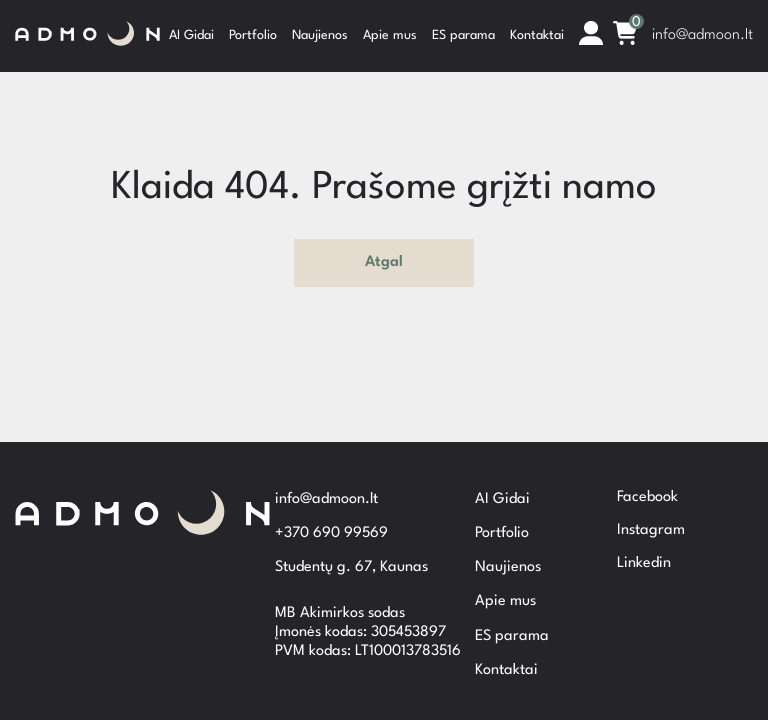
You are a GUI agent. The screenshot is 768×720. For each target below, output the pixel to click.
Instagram (651, 514)
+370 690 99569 (331, 529)
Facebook (647, 481)
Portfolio (253, 29)
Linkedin (644, 547)
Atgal (384, 251)
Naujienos (320, 29)
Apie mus (390, 29)
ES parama (463, 29)
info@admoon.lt (702, 29)
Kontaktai (537, 29)
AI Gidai (191, 29)
